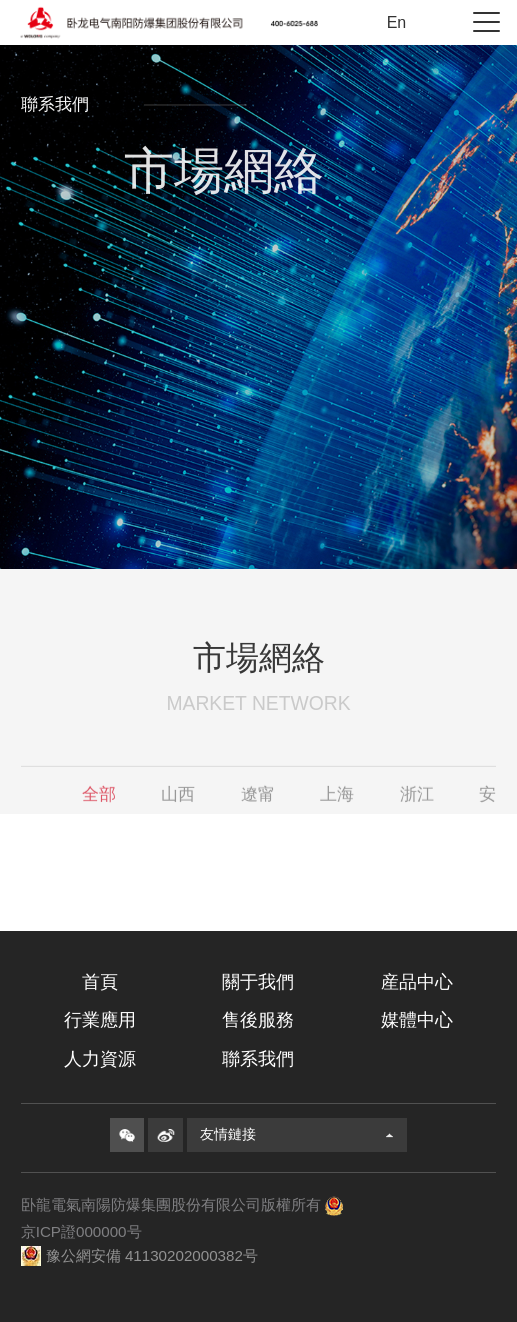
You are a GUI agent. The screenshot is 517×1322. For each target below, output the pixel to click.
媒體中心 (417, 1020)
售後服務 (258, 1020)
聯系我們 (258, 1059)
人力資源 (100, 1059)
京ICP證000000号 (81, 1231)
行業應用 (100, 1020)
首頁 (100, 982)
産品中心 (417, 982)
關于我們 (258, 982)
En (397, 22)
